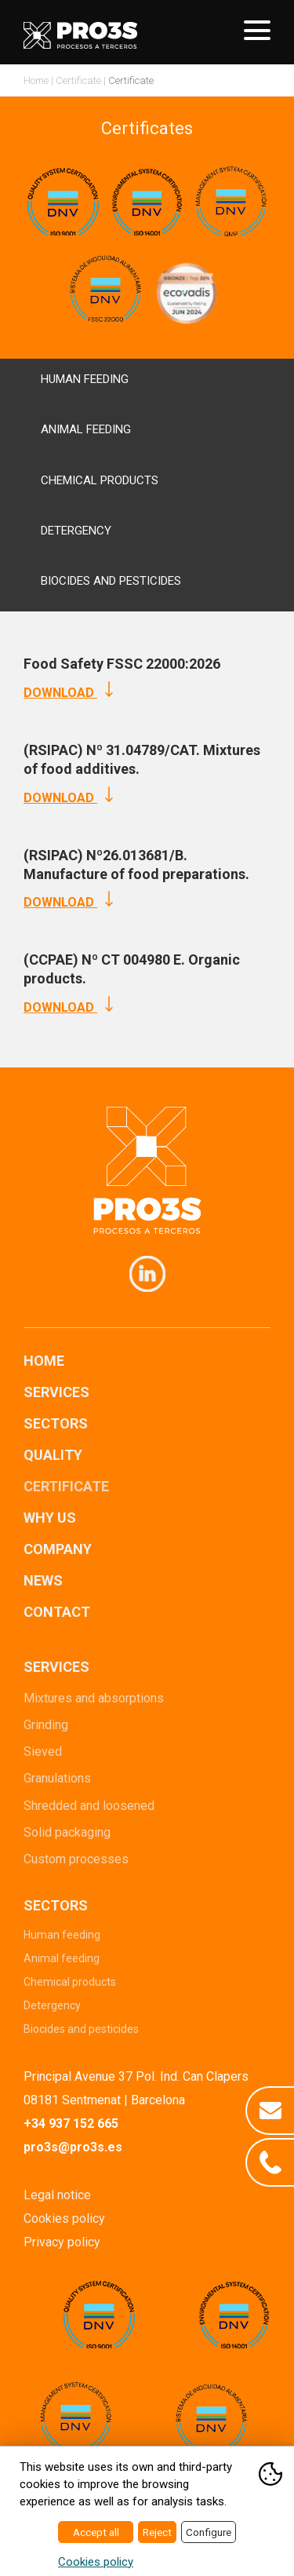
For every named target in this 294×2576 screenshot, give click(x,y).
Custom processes (76, 1859)
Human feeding (62, 1934)
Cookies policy (64, 2218)
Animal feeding (62, 1958)
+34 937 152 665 (71, 2123)
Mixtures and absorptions (94, 1698)
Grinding (46, 1724)
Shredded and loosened (89, 1805)
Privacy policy (62, 2242)
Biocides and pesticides (81, 2029)
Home (36, 80)
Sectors (56, 1423)
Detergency (52, 2005)
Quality (53, 1455)
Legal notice (57, 2194)
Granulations (57, 1778)
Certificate (78, 80)
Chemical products (70, 1982)
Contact (57, 1612)
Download (68, 692)
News (43, 1580)
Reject (157, 2532)
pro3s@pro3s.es (73, 2147)
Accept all (96, 2532)
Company (58, 1549)
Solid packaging (67, 1832)
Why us (50, 1517)
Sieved (43, 1751)
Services (56, 1392)
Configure (208, 2532)
